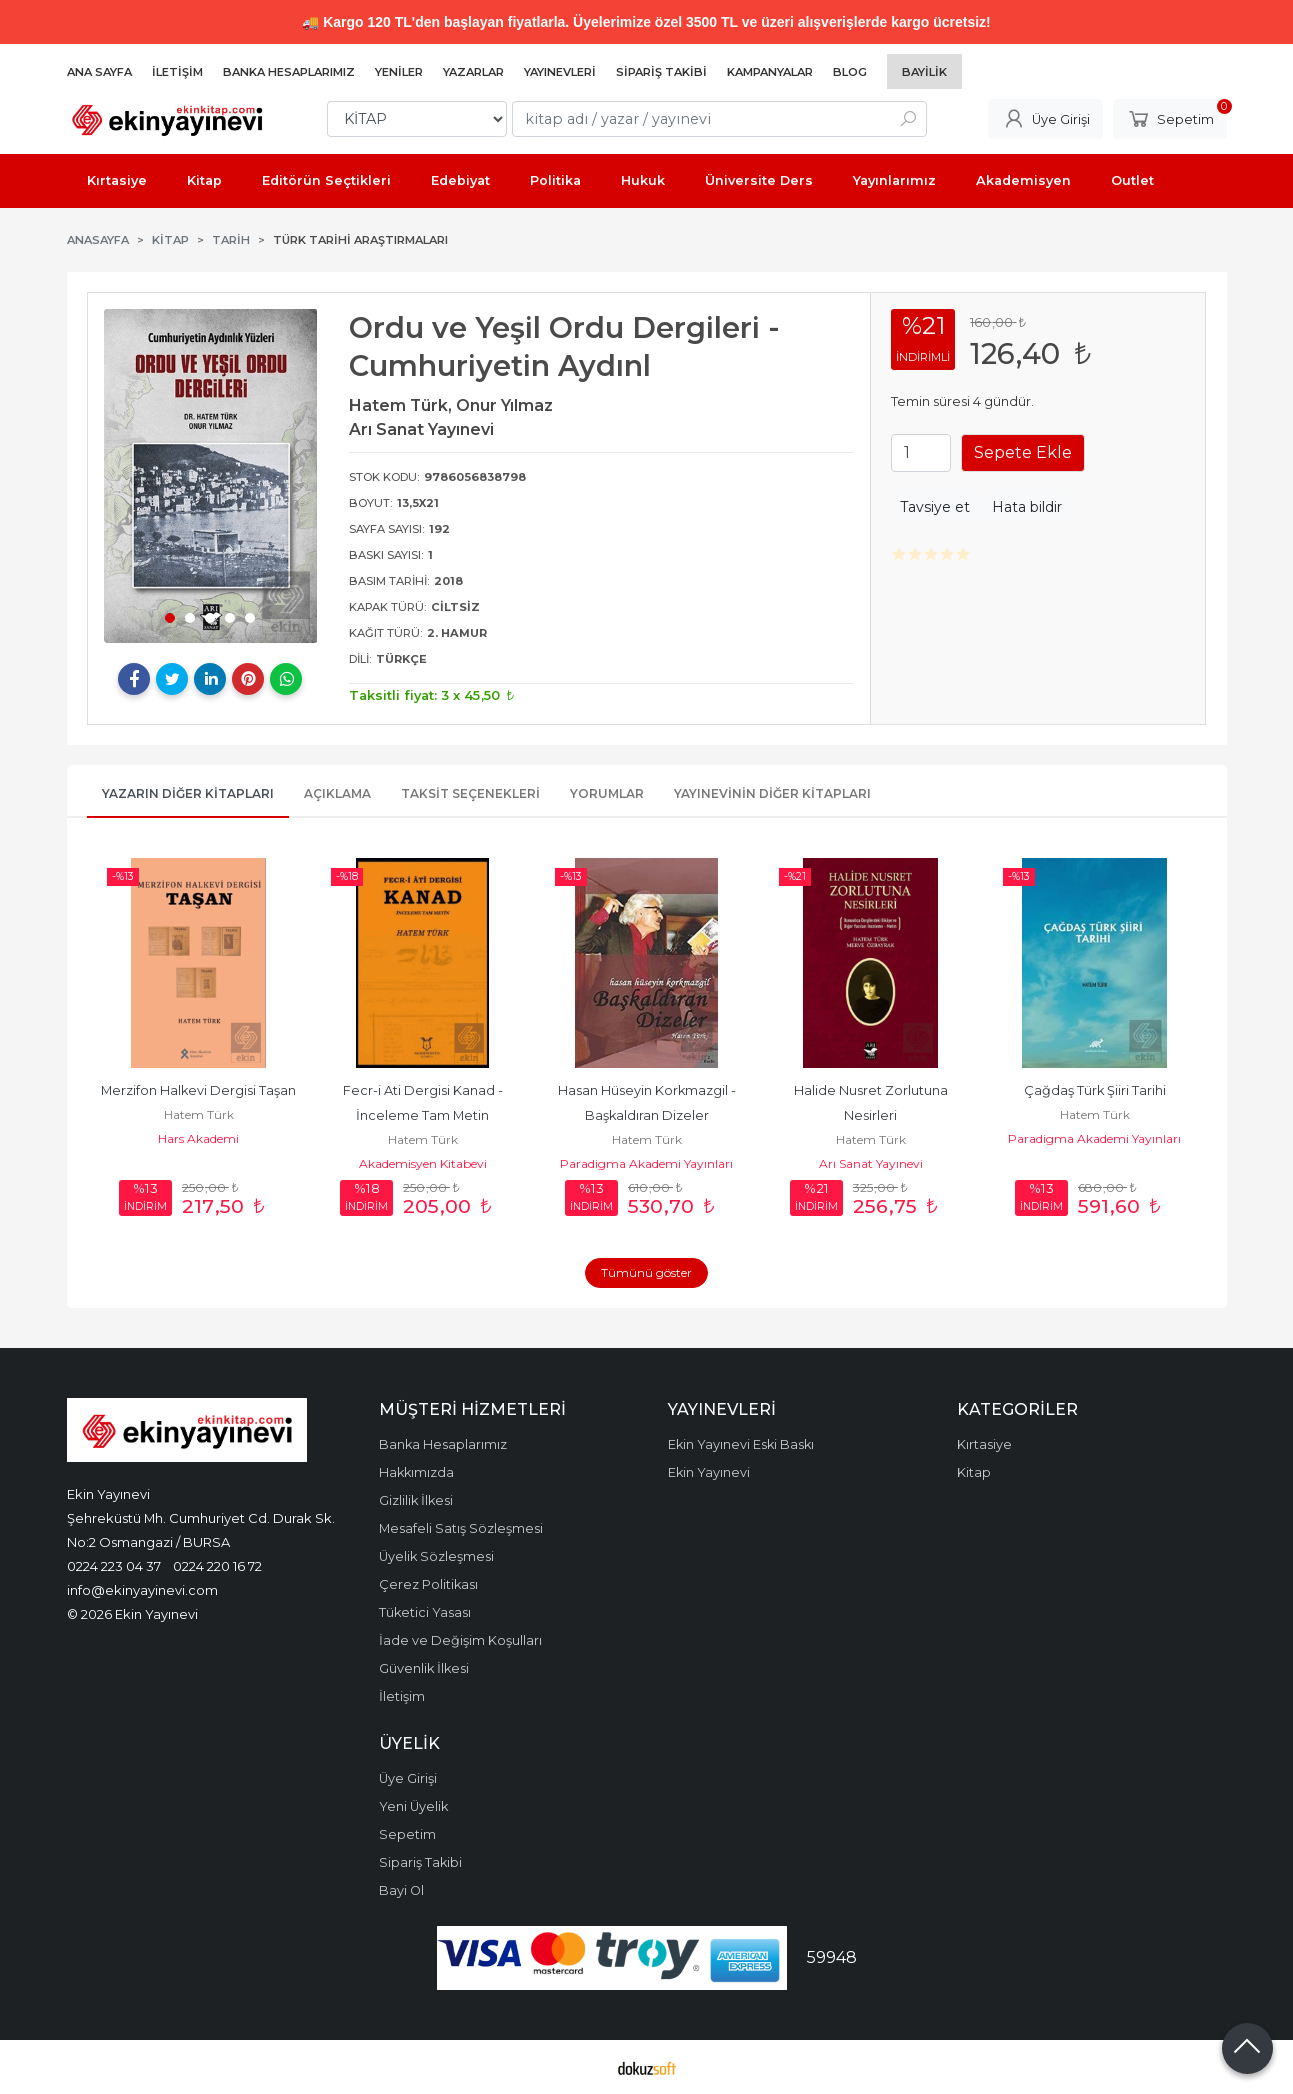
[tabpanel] (211, 476)
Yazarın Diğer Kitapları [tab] (188, 793)
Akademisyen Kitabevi (423, 1163)
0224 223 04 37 (114, 1566)
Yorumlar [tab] (607, 793)
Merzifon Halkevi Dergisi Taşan (198, 1090)
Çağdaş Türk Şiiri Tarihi (1095, 1090)
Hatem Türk (199, 1114)
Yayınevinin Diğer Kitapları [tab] (772, 793)
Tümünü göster (646, 1272)
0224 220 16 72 (217, 1566)
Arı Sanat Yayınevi (871, 1163)
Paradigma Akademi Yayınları (646, 1163)
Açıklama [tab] (337, 793)
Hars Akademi (198, 1138)
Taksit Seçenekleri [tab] (470, 793)
